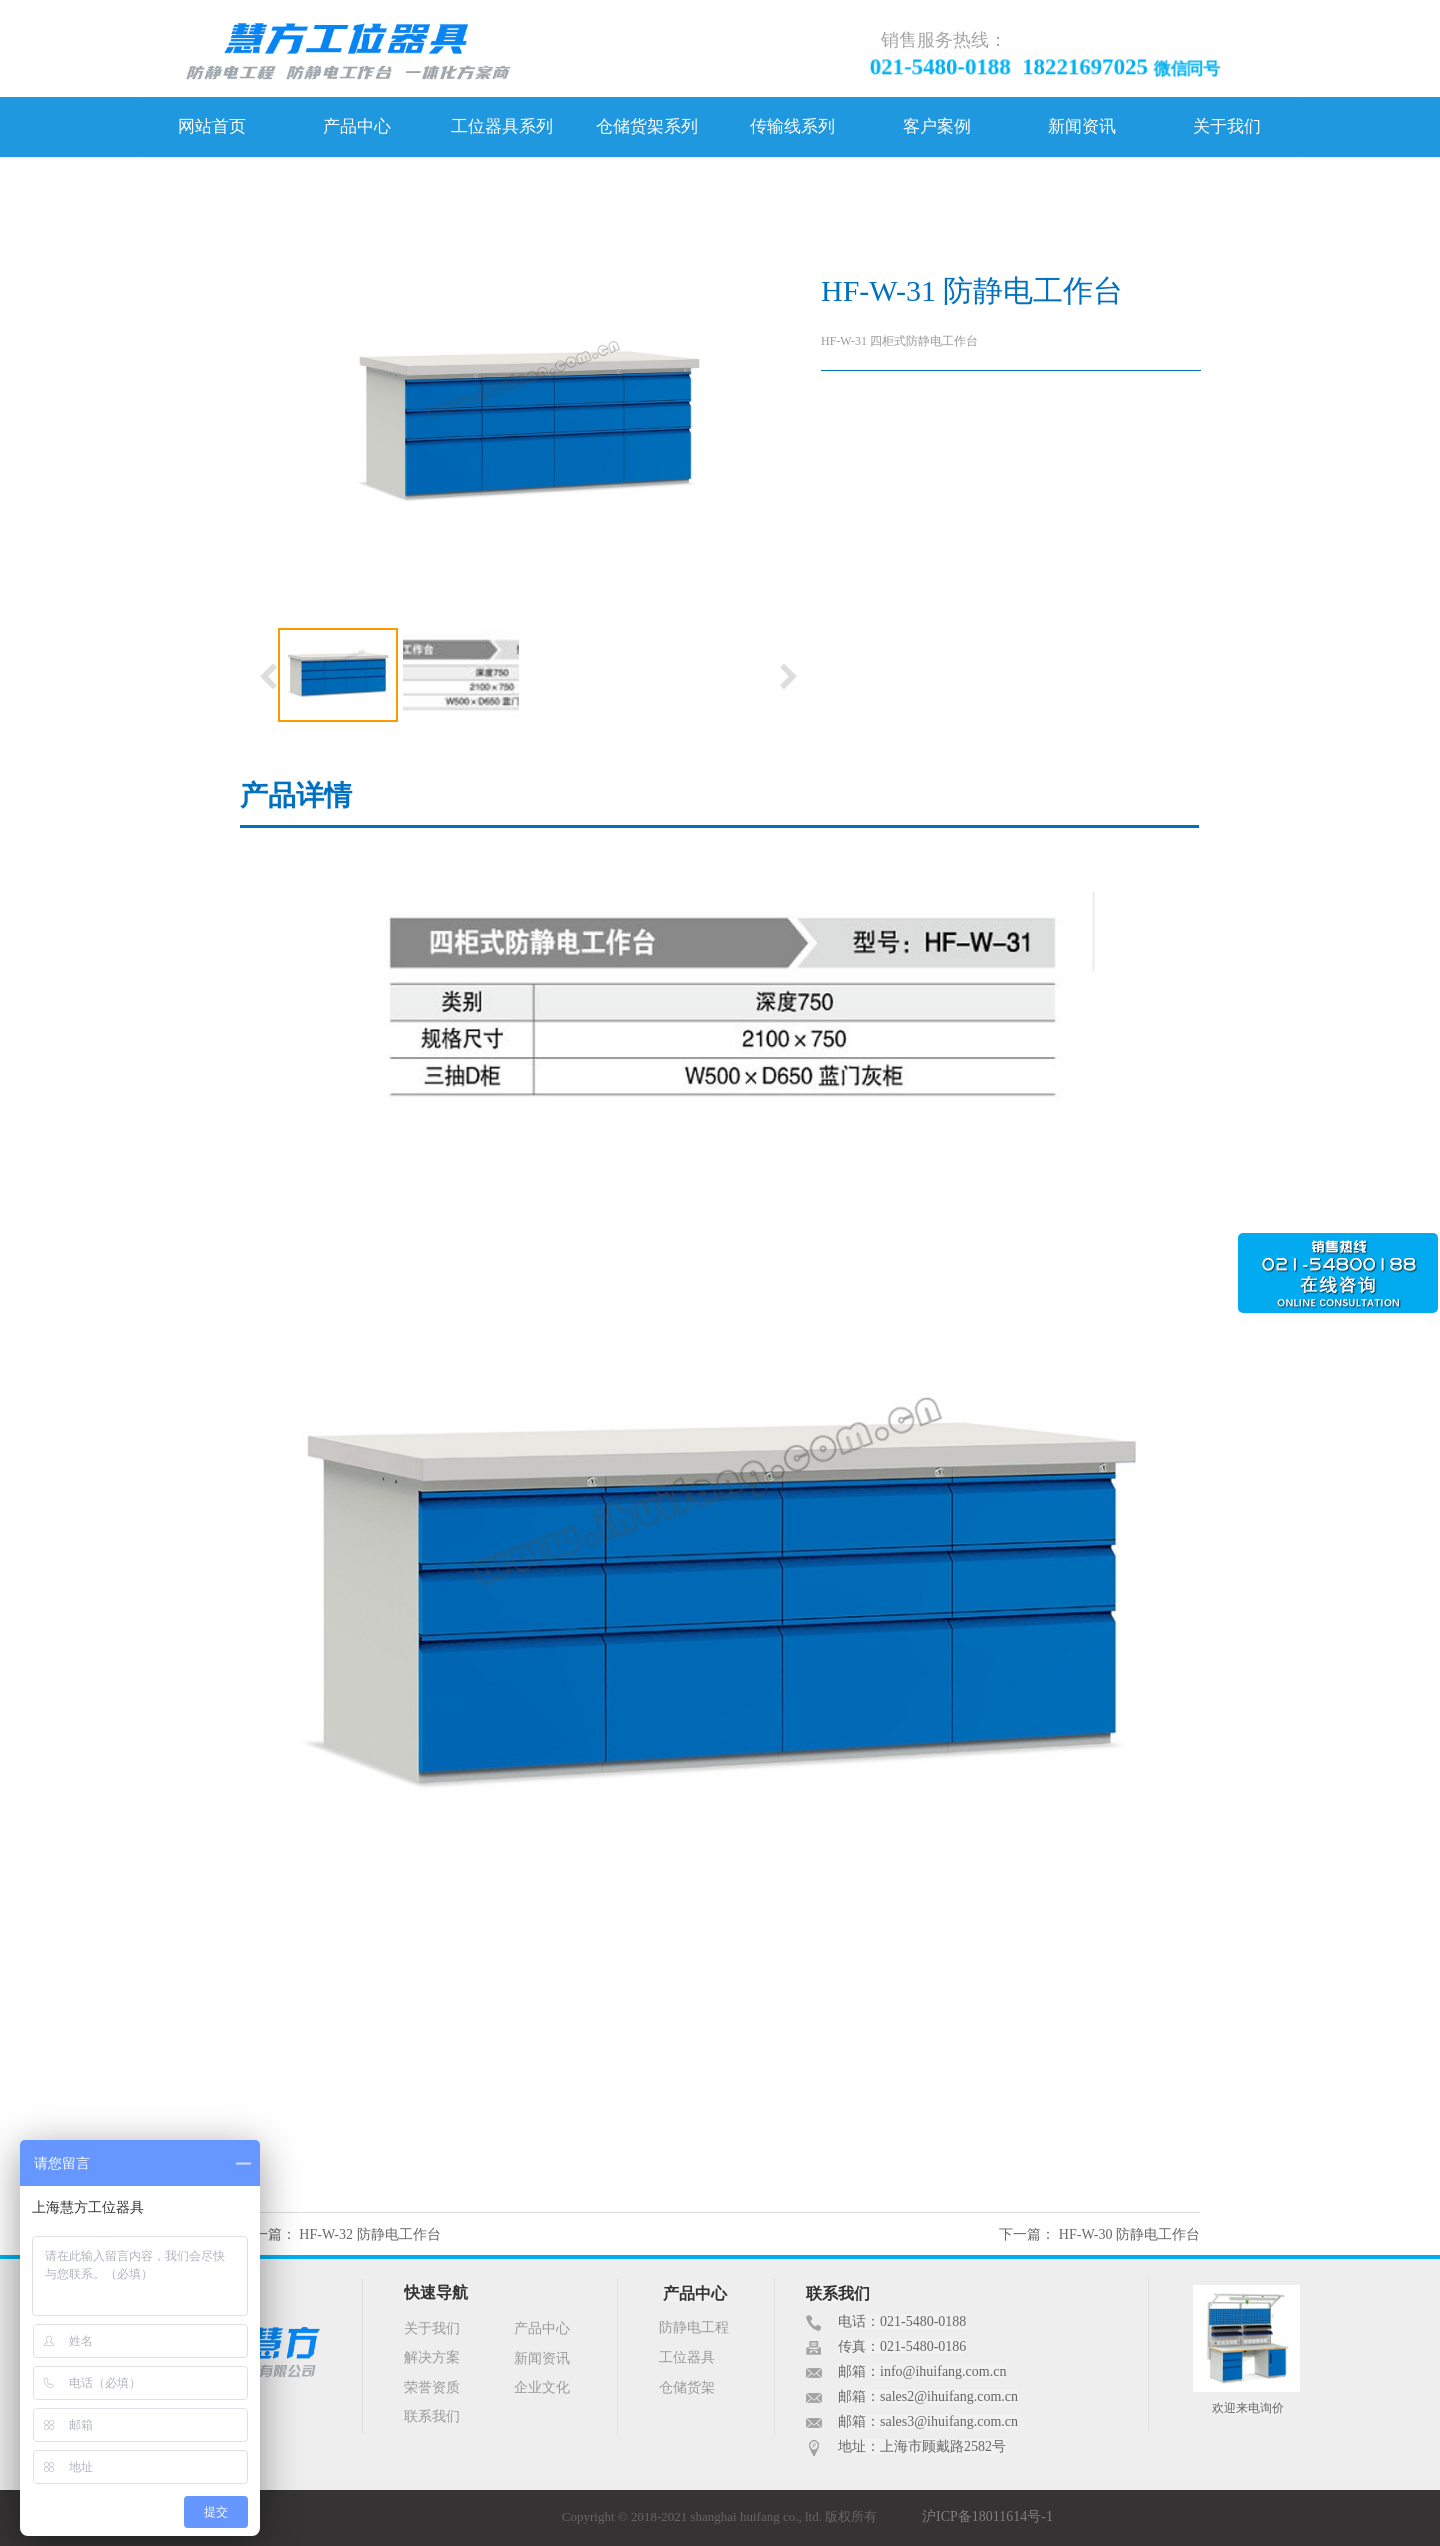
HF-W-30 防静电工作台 (1129, 2234)
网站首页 (212, 126)
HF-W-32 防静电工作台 (369, 2234)
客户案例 (937, 126)
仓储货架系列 (647, 126)
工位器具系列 (502, 126)
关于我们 (1227, 126)
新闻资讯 (1082, 126)
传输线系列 (792, 126)
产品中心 (357, 126)
